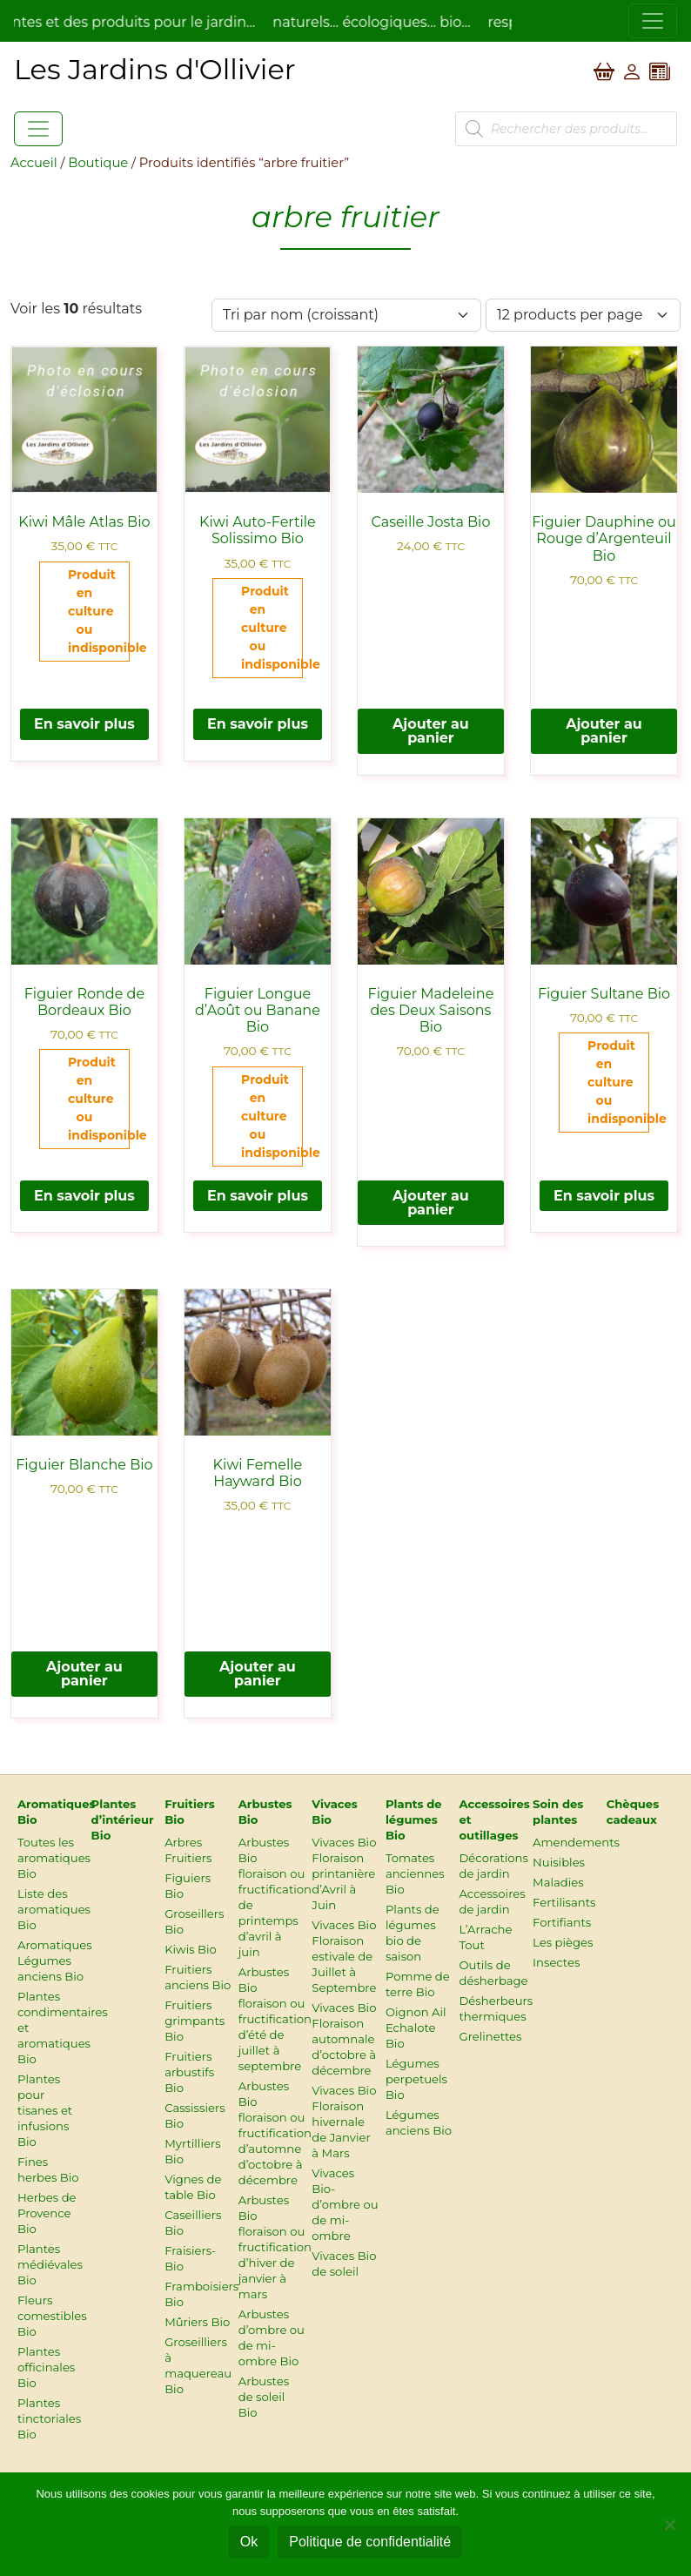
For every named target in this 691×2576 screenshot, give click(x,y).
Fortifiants (562, 1922)
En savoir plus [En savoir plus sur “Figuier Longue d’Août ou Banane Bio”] (257, 1195)
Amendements (576, 1842)
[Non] (669, 2524)
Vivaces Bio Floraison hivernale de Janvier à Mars (344, 2121)
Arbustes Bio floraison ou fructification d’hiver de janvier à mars (275, 2247)
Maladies (558, 1882)
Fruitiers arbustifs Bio (189, 2072)
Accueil (33, 163)
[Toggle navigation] (652, 20)
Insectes (556, 1962)
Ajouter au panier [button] (430, 731)
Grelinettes (490, 2036)
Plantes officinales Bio (46, 2367)
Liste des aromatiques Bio (54, 1909)
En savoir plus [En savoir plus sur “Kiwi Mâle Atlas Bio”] (84, 724)
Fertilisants (564, 1902)
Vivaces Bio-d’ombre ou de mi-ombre (345, 2204)
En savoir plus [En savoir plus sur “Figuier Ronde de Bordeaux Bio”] (84, 1195)
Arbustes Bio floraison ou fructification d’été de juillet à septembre (275, 2019)
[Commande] (346, 315)
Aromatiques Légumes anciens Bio (54, 1960)
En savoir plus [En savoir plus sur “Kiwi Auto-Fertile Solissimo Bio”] (257, 724)
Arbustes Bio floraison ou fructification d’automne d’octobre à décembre (275, 2133)
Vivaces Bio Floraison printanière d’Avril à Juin (344, 1873)
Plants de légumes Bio (414, 1819)
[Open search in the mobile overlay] (566, 128)
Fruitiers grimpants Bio (194, 2020)
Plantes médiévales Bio (50, 2264)
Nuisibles (559, 1862)
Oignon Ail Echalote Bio (416, 2027)
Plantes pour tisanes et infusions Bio (44, 2110)
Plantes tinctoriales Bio (49, 2418)
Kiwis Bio (190, 1949)
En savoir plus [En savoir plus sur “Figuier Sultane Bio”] (603, 1195)
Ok (249, 2541)
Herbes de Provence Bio (47, 2213)
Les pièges (563, 1942)
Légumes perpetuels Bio (416, 2079)
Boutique (98, 163)
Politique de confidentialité (370, 2541)
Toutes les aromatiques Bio (54, 1857)
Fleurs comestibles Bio (52, 2315)
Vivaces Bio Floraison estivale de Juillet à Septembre (344, 1956)
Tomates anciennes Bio (415, 1873)
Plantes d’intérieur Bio (122, 1819)
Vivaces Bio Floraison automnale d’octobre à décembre (344, 2039)
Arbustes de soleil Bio (263, 2396)
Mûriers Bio (197, 2322)
